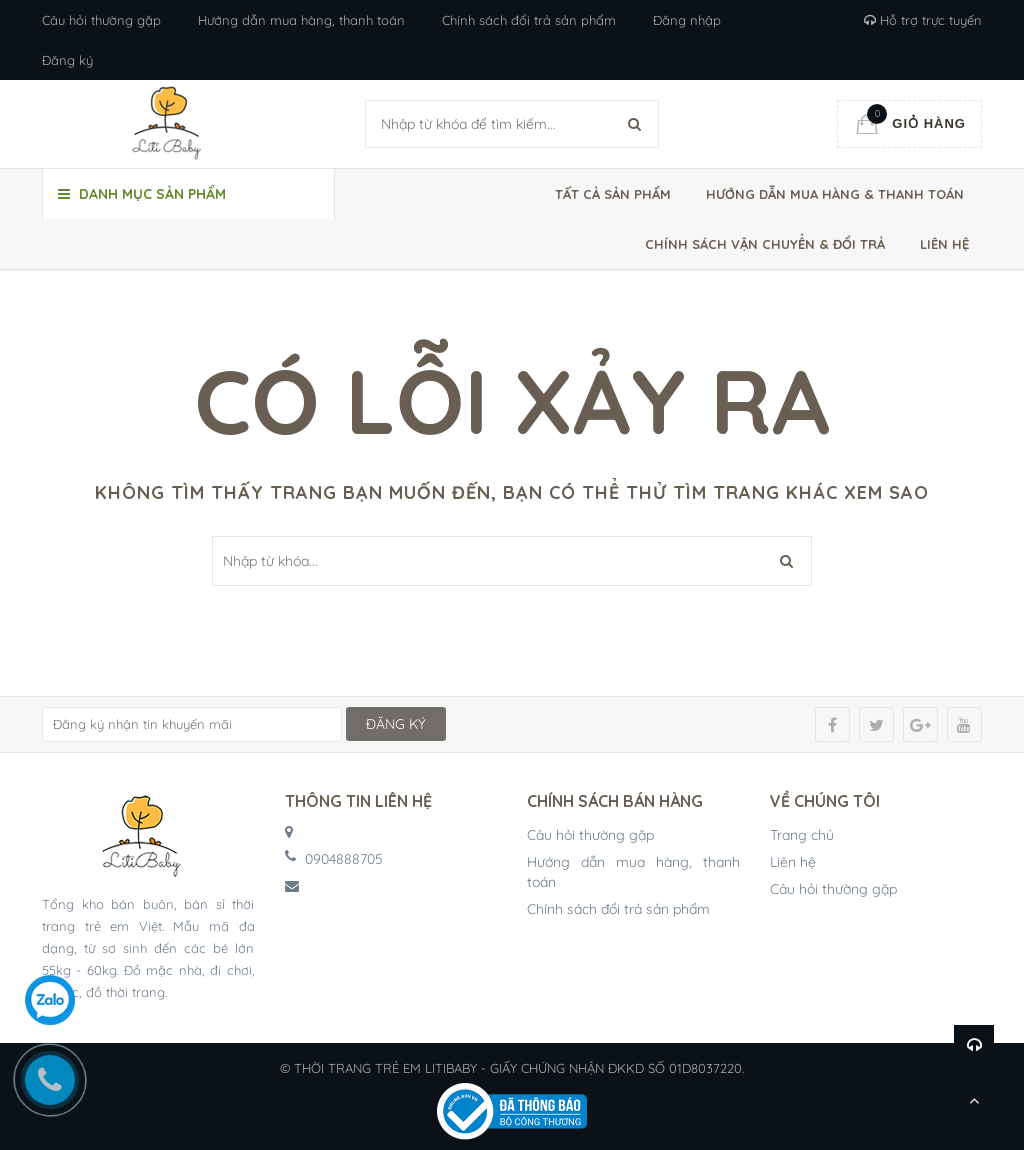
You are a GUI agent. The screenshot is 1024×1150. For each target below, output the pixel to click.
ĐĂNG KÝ (396, 724)
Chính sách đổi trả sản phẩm (529, 20)
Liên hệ (944, 244)
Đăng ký (67, 60)
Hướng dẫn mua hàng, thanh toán (301, 20)
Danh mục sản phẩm (142, 194)
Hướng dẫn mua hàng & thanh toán (835, 194)
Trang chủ (802, 835)
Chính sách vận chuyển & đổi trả (765, 244)
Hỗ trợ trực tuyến (923, 20)
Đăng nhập (687, 20)
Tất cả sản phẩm (613, 194)
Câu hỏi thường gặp (101, 20)
